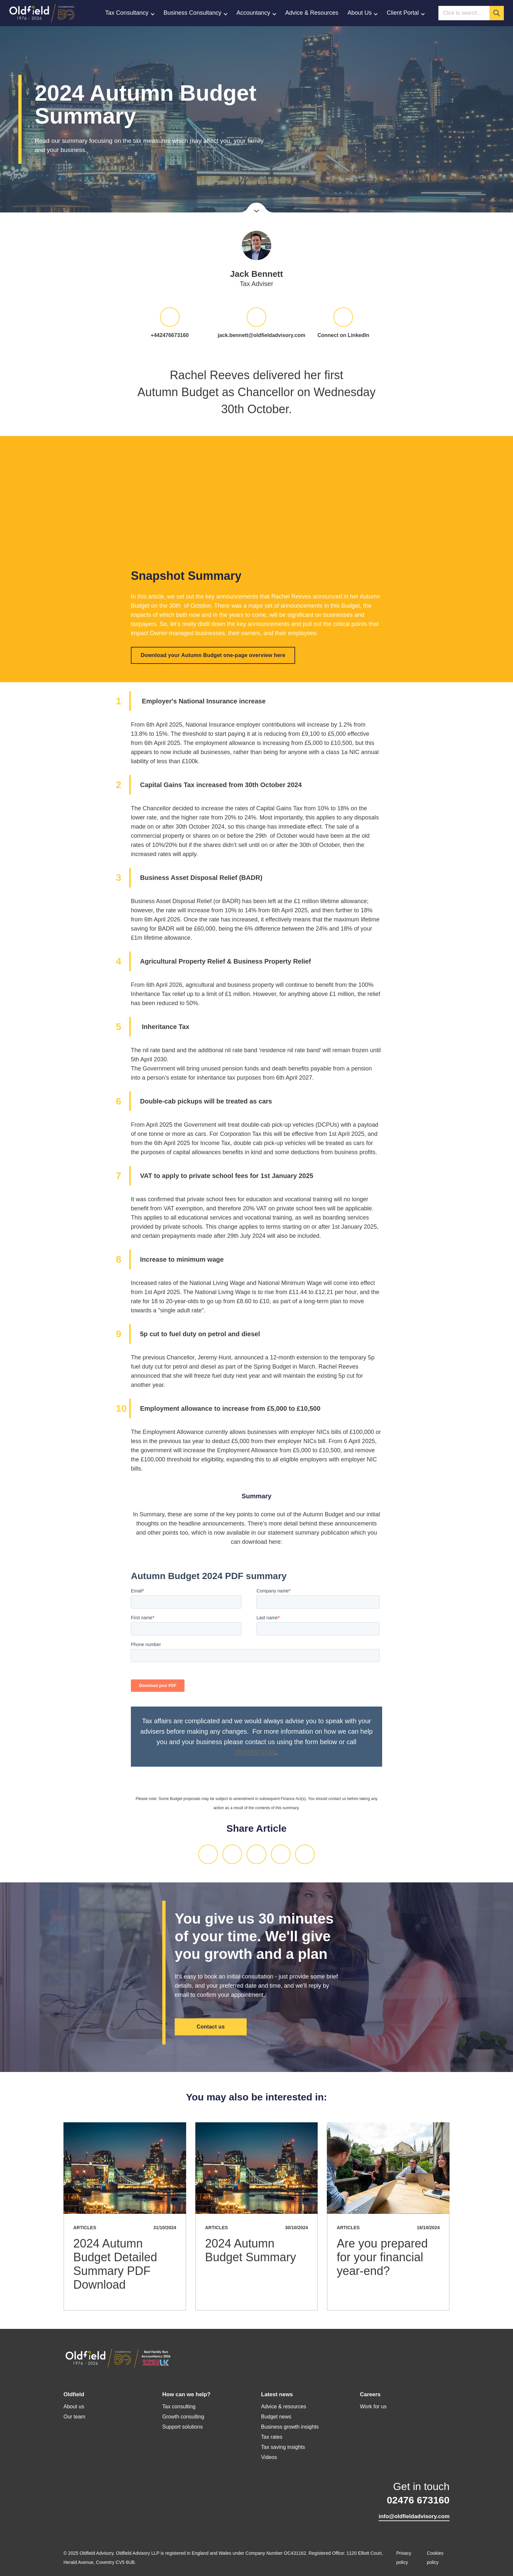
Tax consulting (178, 2406)
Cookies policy (435, 2558)
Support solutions (182, 2427)
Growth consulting (183, 2416)
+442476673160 (170, 335)
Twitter (232, 1854)
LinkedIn (208, 1854)
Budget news (276, 2416)
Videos (269, 2457)
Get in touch (414, 2494)
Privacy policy (403, 2558)
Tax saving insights (283, 2447)
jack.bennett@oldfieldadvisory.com (256, 335)
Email (281, 1854)
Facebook (256, 1854)
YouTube (108, 2504)
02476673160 (255, 1752)
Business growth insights (290, 2427)
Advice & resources (283, 2406)
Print (305, 1854)
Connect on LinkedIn (343, 335)
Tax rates (271, 2437)
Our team (74, 2416)
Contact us (211, 2026)
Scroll (256, 207)
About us (73, 2406)
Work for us (373, 2406)
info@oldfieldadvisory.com (414, 2516)
